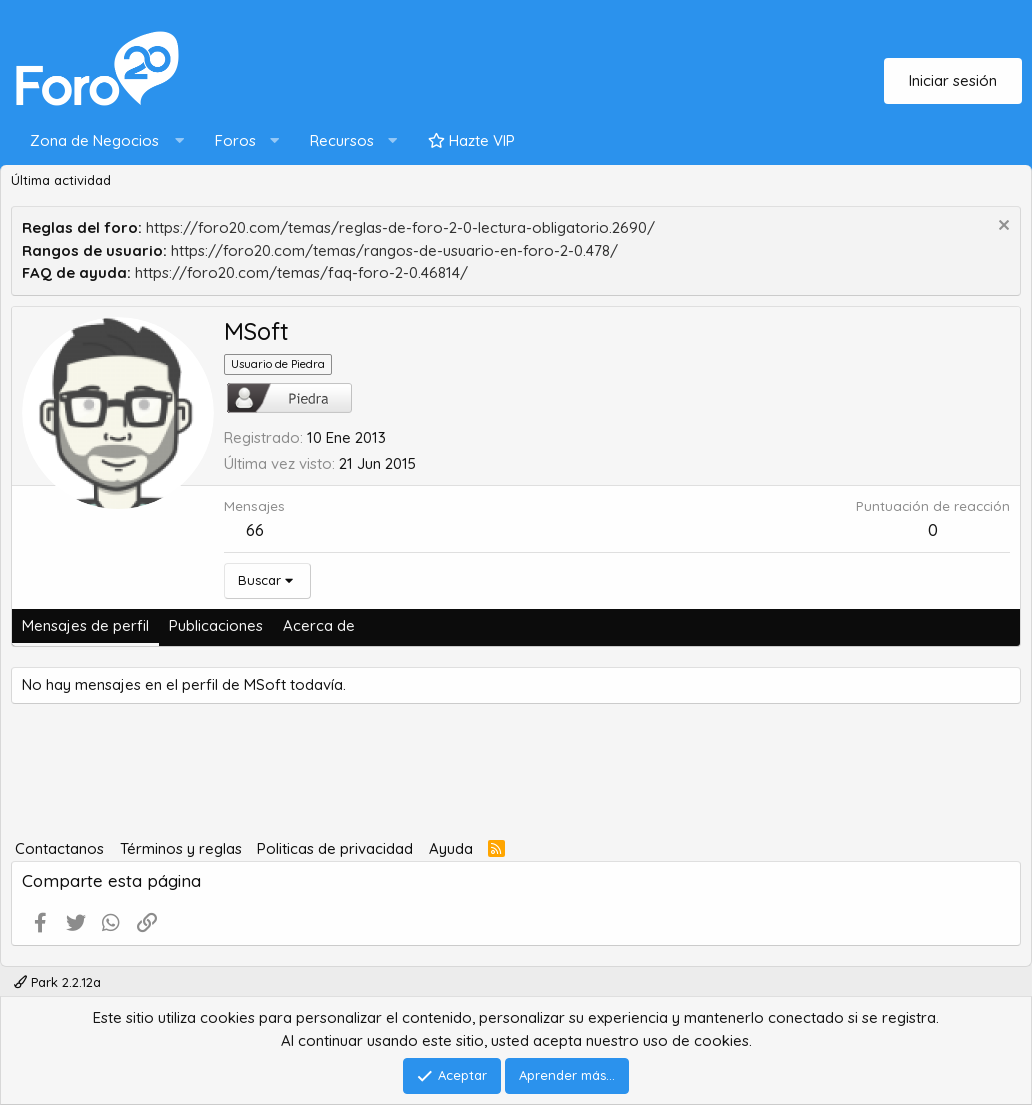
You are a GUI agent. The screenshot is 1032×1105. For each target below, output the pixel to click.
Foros (235, 140)
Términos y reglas (181, 848)
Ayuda (451, 848)
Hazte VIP (471, 140)
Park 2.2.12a (57, 982)
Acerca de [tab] (319, 625)
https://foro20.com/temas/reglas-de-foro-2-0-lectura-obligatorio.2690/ (400, 227)
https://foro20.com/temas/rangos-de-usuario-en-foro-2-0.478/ (394, 250)
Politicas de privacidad (335, 848)
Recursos (342, 140)
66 (255, 529)
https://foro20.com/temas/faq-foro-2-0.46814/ (301, 272)
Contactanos (59, 848)
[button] (102, 141)
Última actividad (61, 180)
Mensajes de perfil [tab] (85, 625)
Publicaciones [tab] (216, 625)
